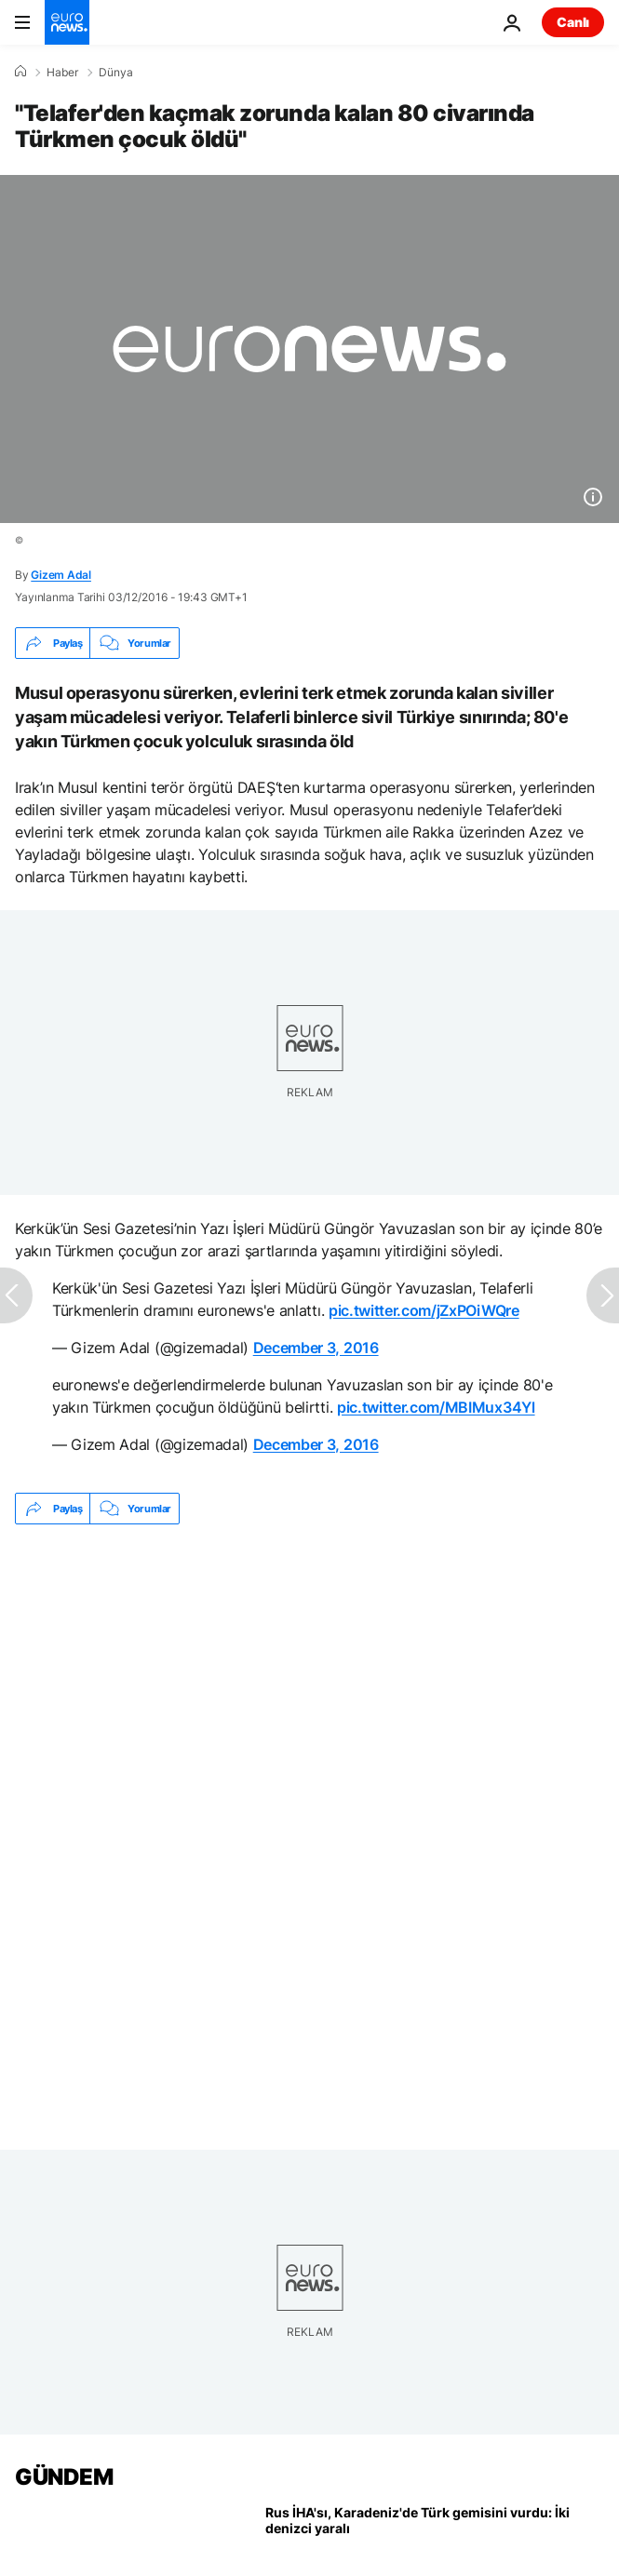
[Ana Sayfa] (20, 71)
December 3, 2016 (316, 1347)
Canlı (573, 22)
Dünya (116, 72)
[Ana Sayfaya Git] (67, 22)
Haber (62, 72)
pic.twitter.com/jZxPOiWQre (424, 1310)
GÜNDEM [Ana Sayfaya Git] (64, 2476)
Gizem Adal (61, 575)
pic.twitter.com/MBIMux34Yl (436, 1407)
